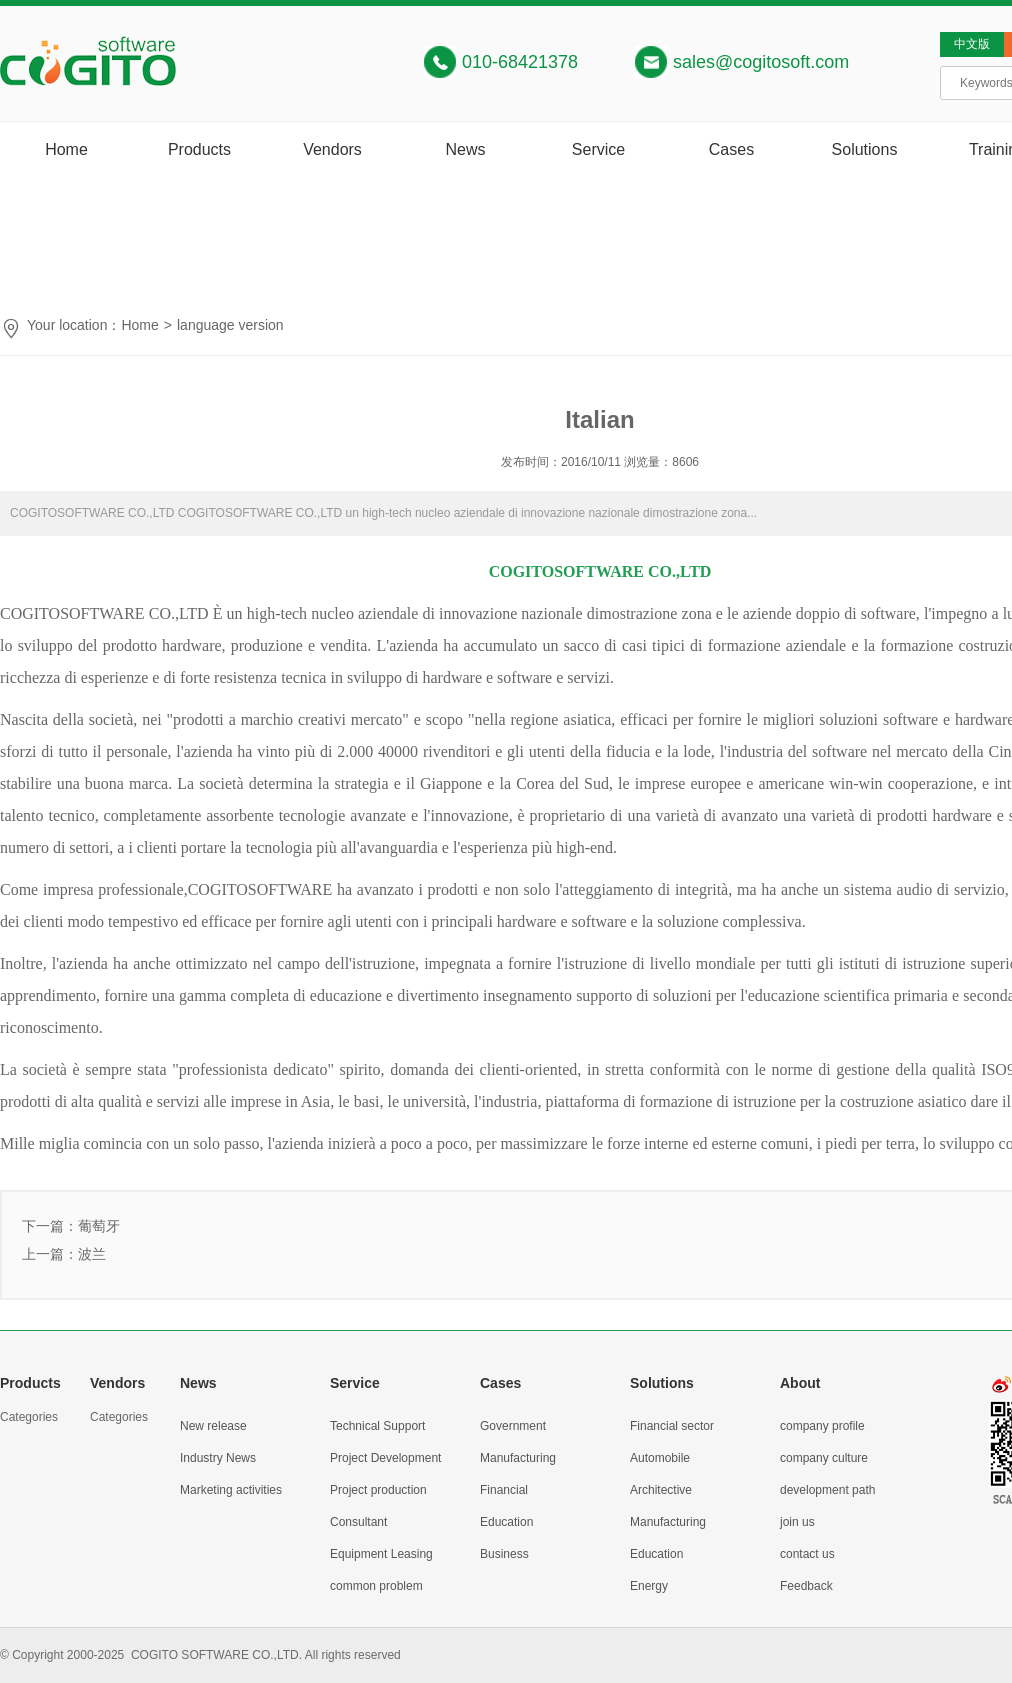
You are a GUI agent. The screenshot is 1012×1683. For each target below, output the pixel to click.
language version (230, 325)
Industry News (218, 1458)
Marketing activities (231, 1490)
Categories (29, 1417)
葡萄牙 (99, 1226)
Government (513, 1426)
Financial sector (672, 1426)
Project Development (385, 1458)
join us (797, 1522)
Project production (378, 1490)
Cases (731, 149)
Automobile (660, 1458)
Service (598, 149)
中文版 (972, 44)
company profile (822, 1426)
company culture (824, 1458)
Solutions (865, 149)
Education (506, 1522)
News (465, 149)
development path (827, 1490)
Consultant (358, 1522)
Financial (504, 1490)
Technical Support (377, 1426)
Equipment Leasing (381, 1554)
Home (66, 149)
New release (213, 1426)
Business (504, 1554)
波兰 (92, 1254)
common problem (376, 1586)
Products (199, 149)
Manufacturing (518, 1458)
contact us (807, 1554)
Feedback (806, 1586)
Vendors (332, 149)
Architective (661, 1490)
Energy (649, 1586)
